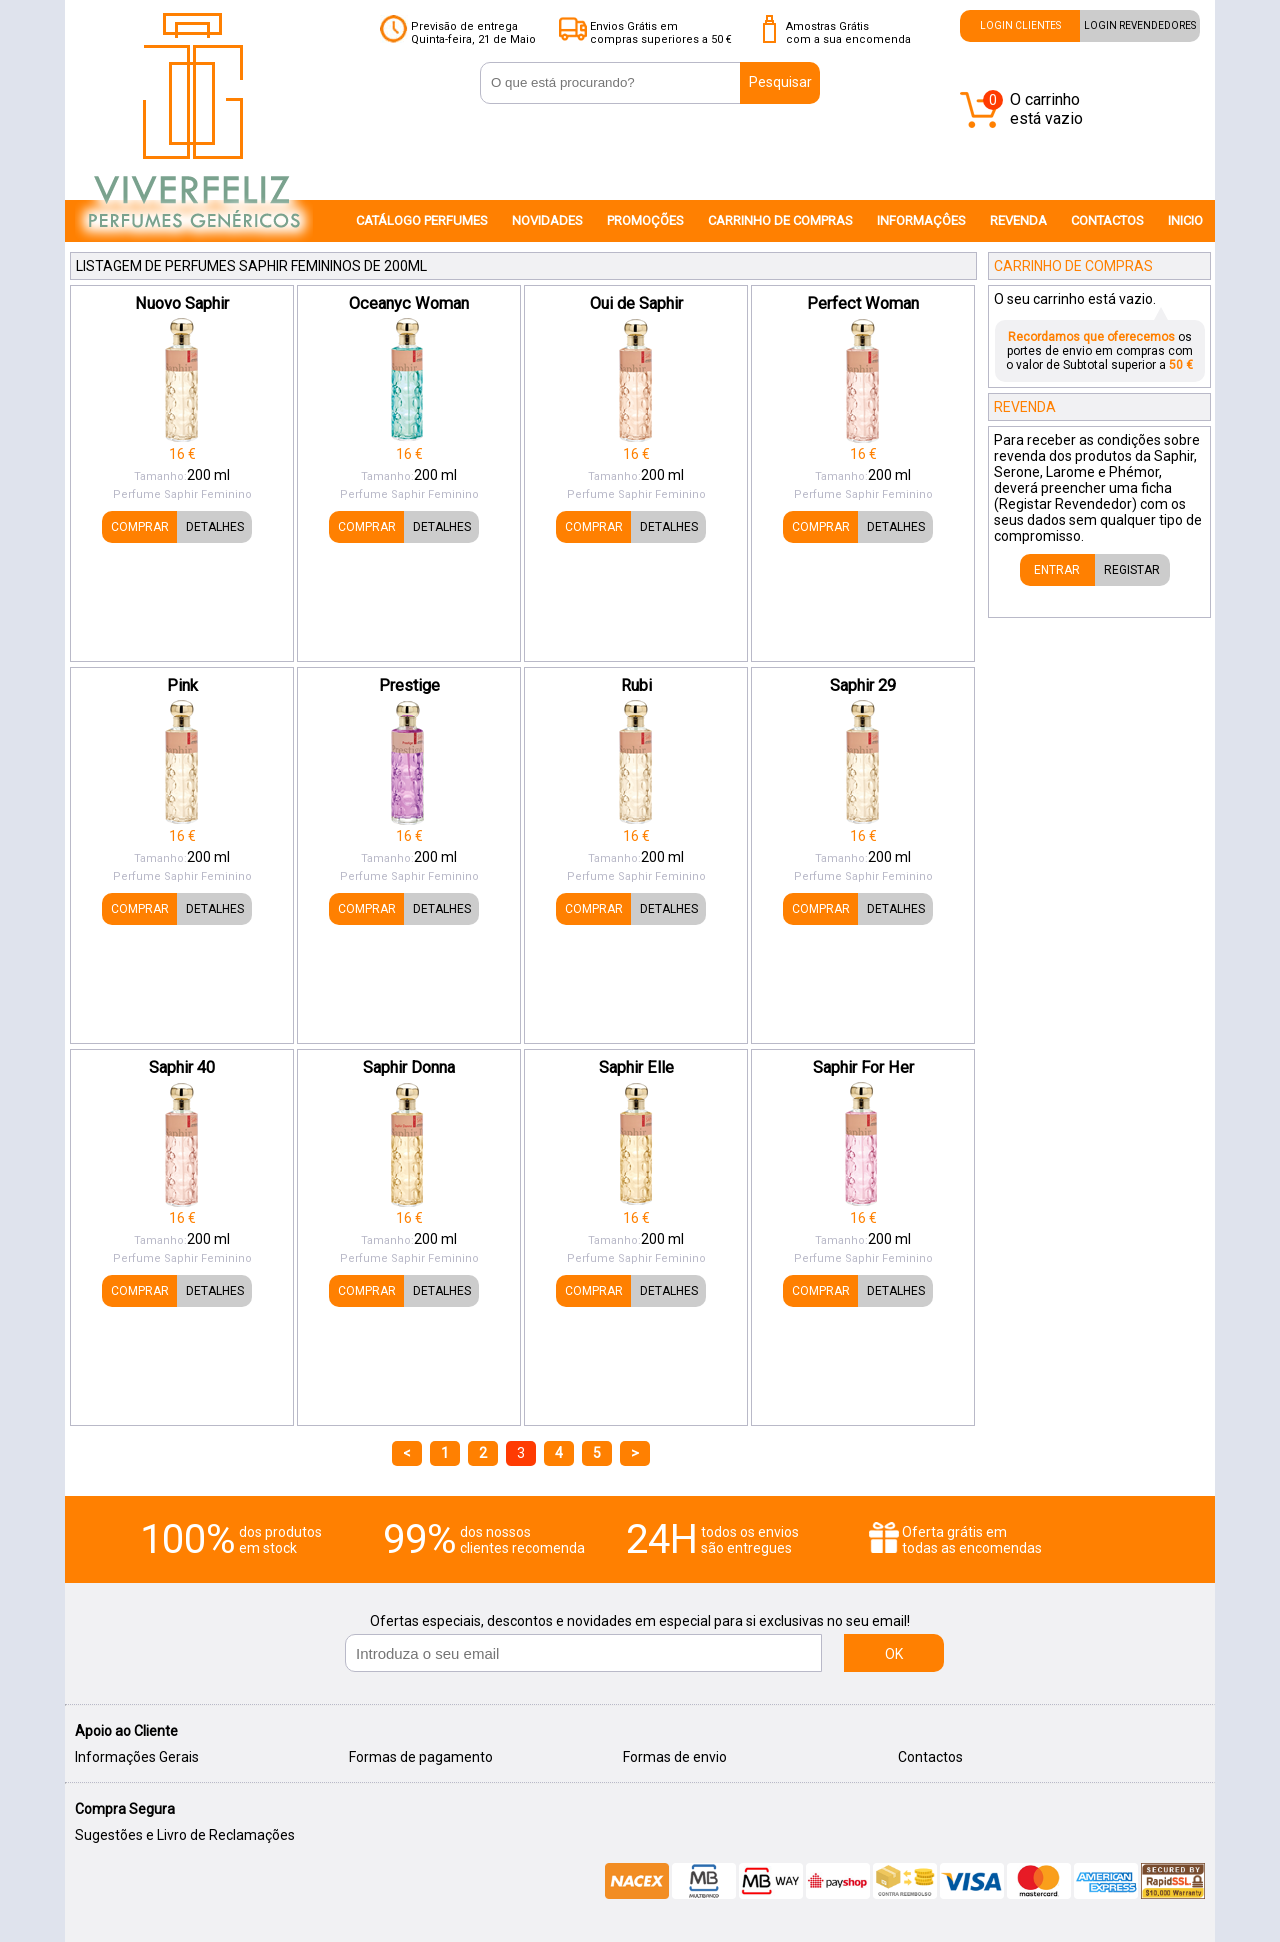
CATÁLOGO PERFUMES (422, 220)
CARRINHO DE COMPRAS (780, 220)
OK (894, 1654)
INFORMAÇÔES (921, 220)
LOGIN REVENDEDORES (1140, 25)
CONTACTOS (1107, 220)
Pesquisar (780, 82)
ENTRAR (1057, 570)
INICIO (1185, 220)
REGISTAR (1132, 570)
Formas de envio (675, 1757)
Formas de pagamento (421, 1757)
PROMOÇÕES (645, 220)
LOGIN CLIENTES (1020, 25)
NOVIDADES (547, 220)
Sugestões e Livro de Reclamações (185, 1835)
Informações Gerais (137, 1757)
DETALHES (215, 527)
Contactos (930, 1757)
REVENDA (1018, 220)
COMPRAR (140, 527)
